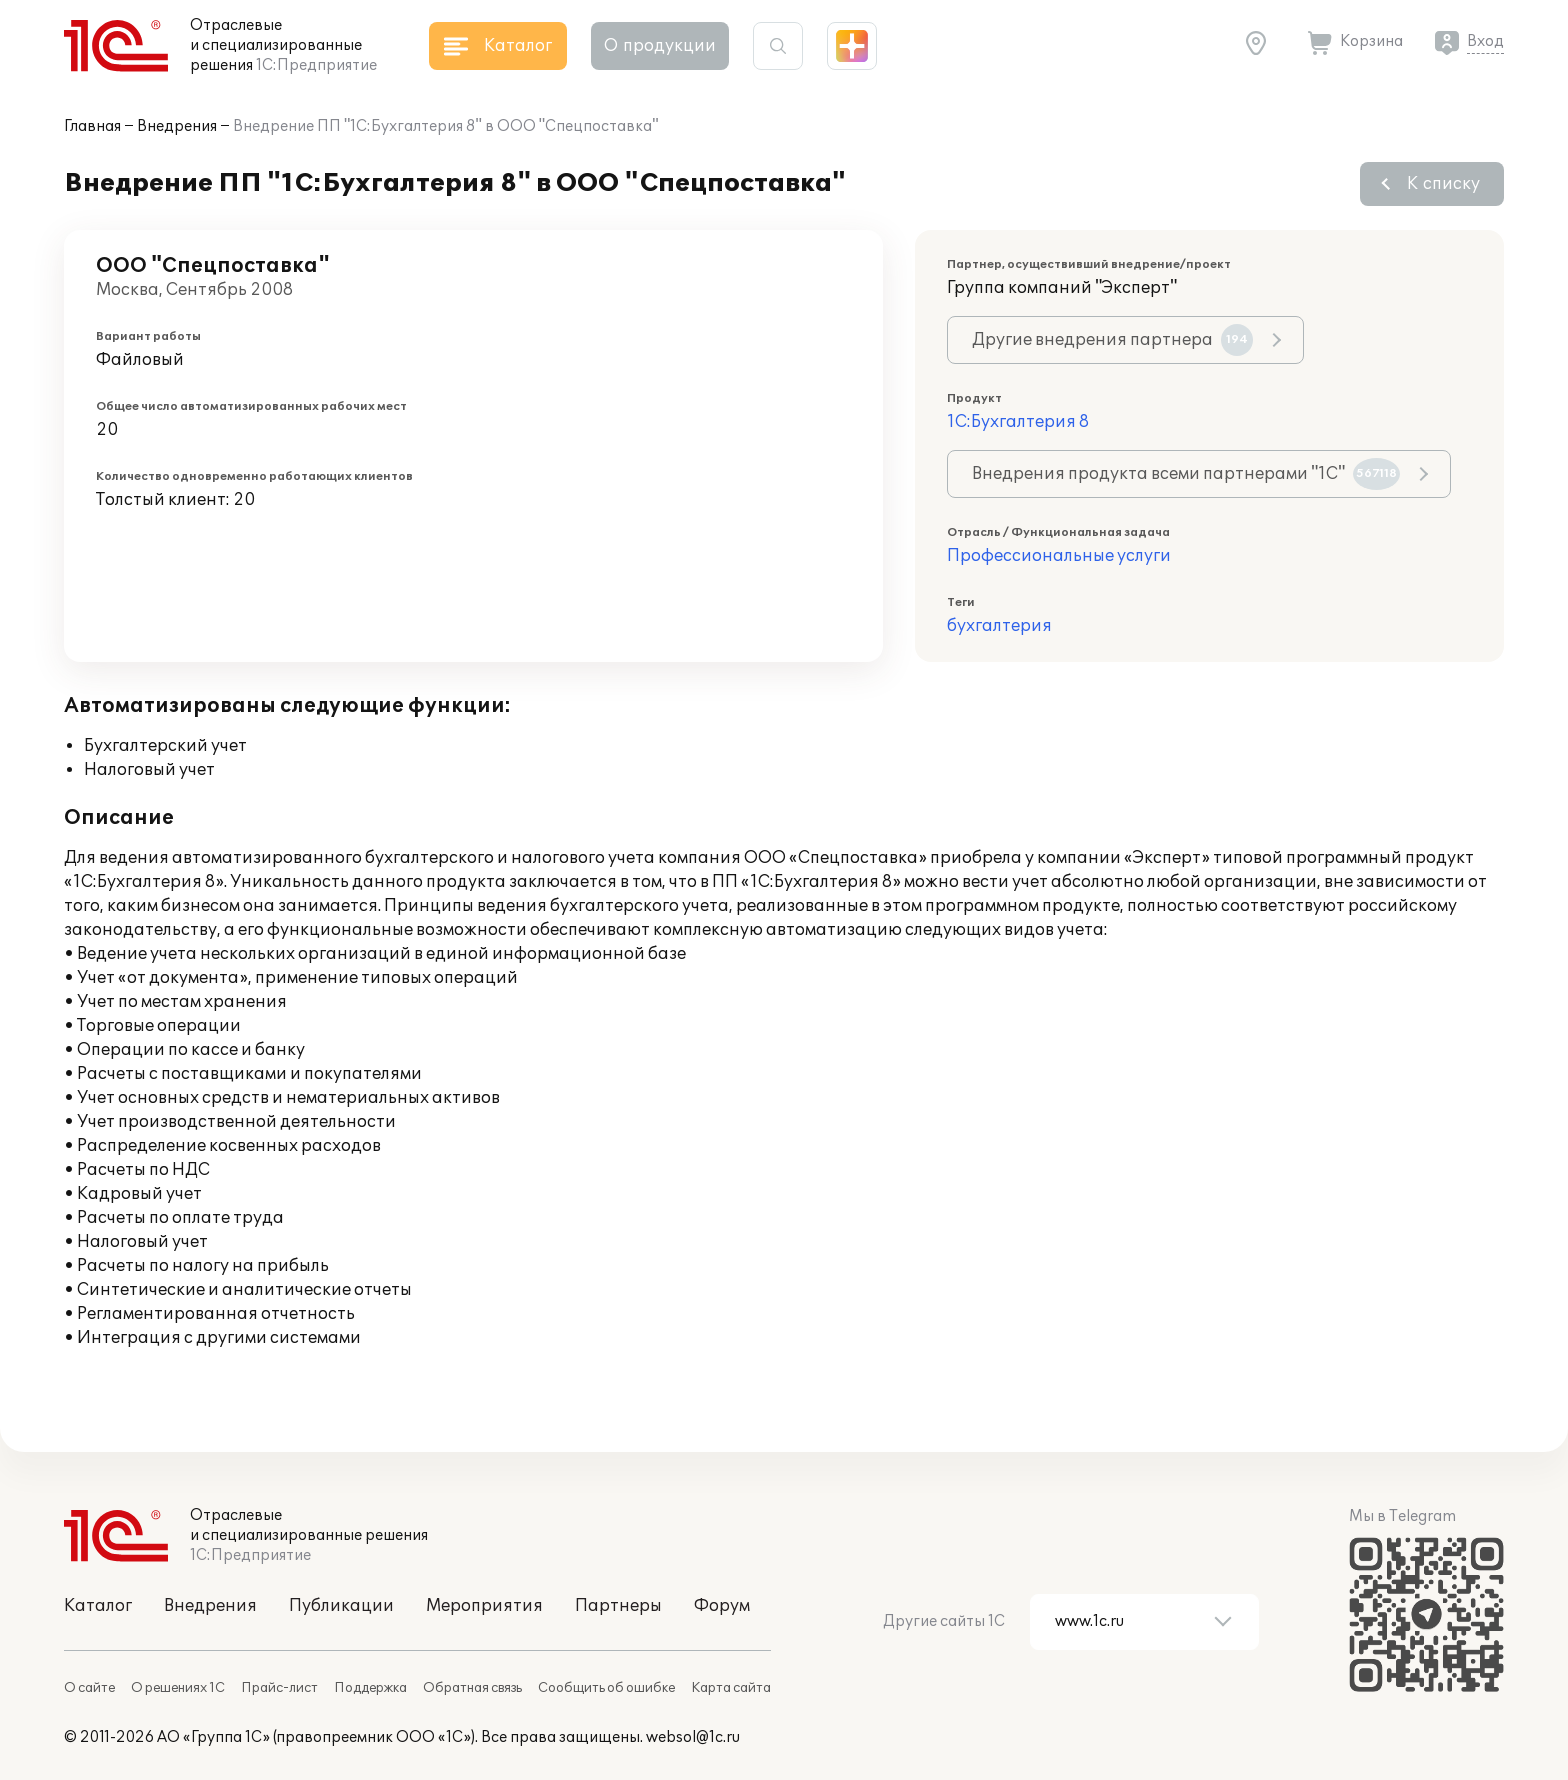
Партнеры (618, 1606)
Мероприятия (484, 1606)
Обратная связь (472, 1688)
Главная (92, 126)
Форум (722, 1606)
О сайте (89, 1688)
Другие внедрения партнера (1112, 340)
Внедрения (177, 126)
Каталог (98, 1606)
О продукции (660, 46)
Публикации (341, 1606)
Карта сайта (731, 1688)
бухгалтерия (999, 626)
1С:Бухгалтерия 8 (1018, 422)
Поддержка (370, 1688)
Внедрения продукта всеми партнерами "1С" (1186, 474)
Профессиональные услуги (1059, 556)
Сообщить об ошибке (606, 1688)
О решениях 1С (178, 1688)
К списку (1443, 184)
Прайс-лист (279, 1688)
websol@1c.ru (693, 1737)
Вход (1485, 41)
